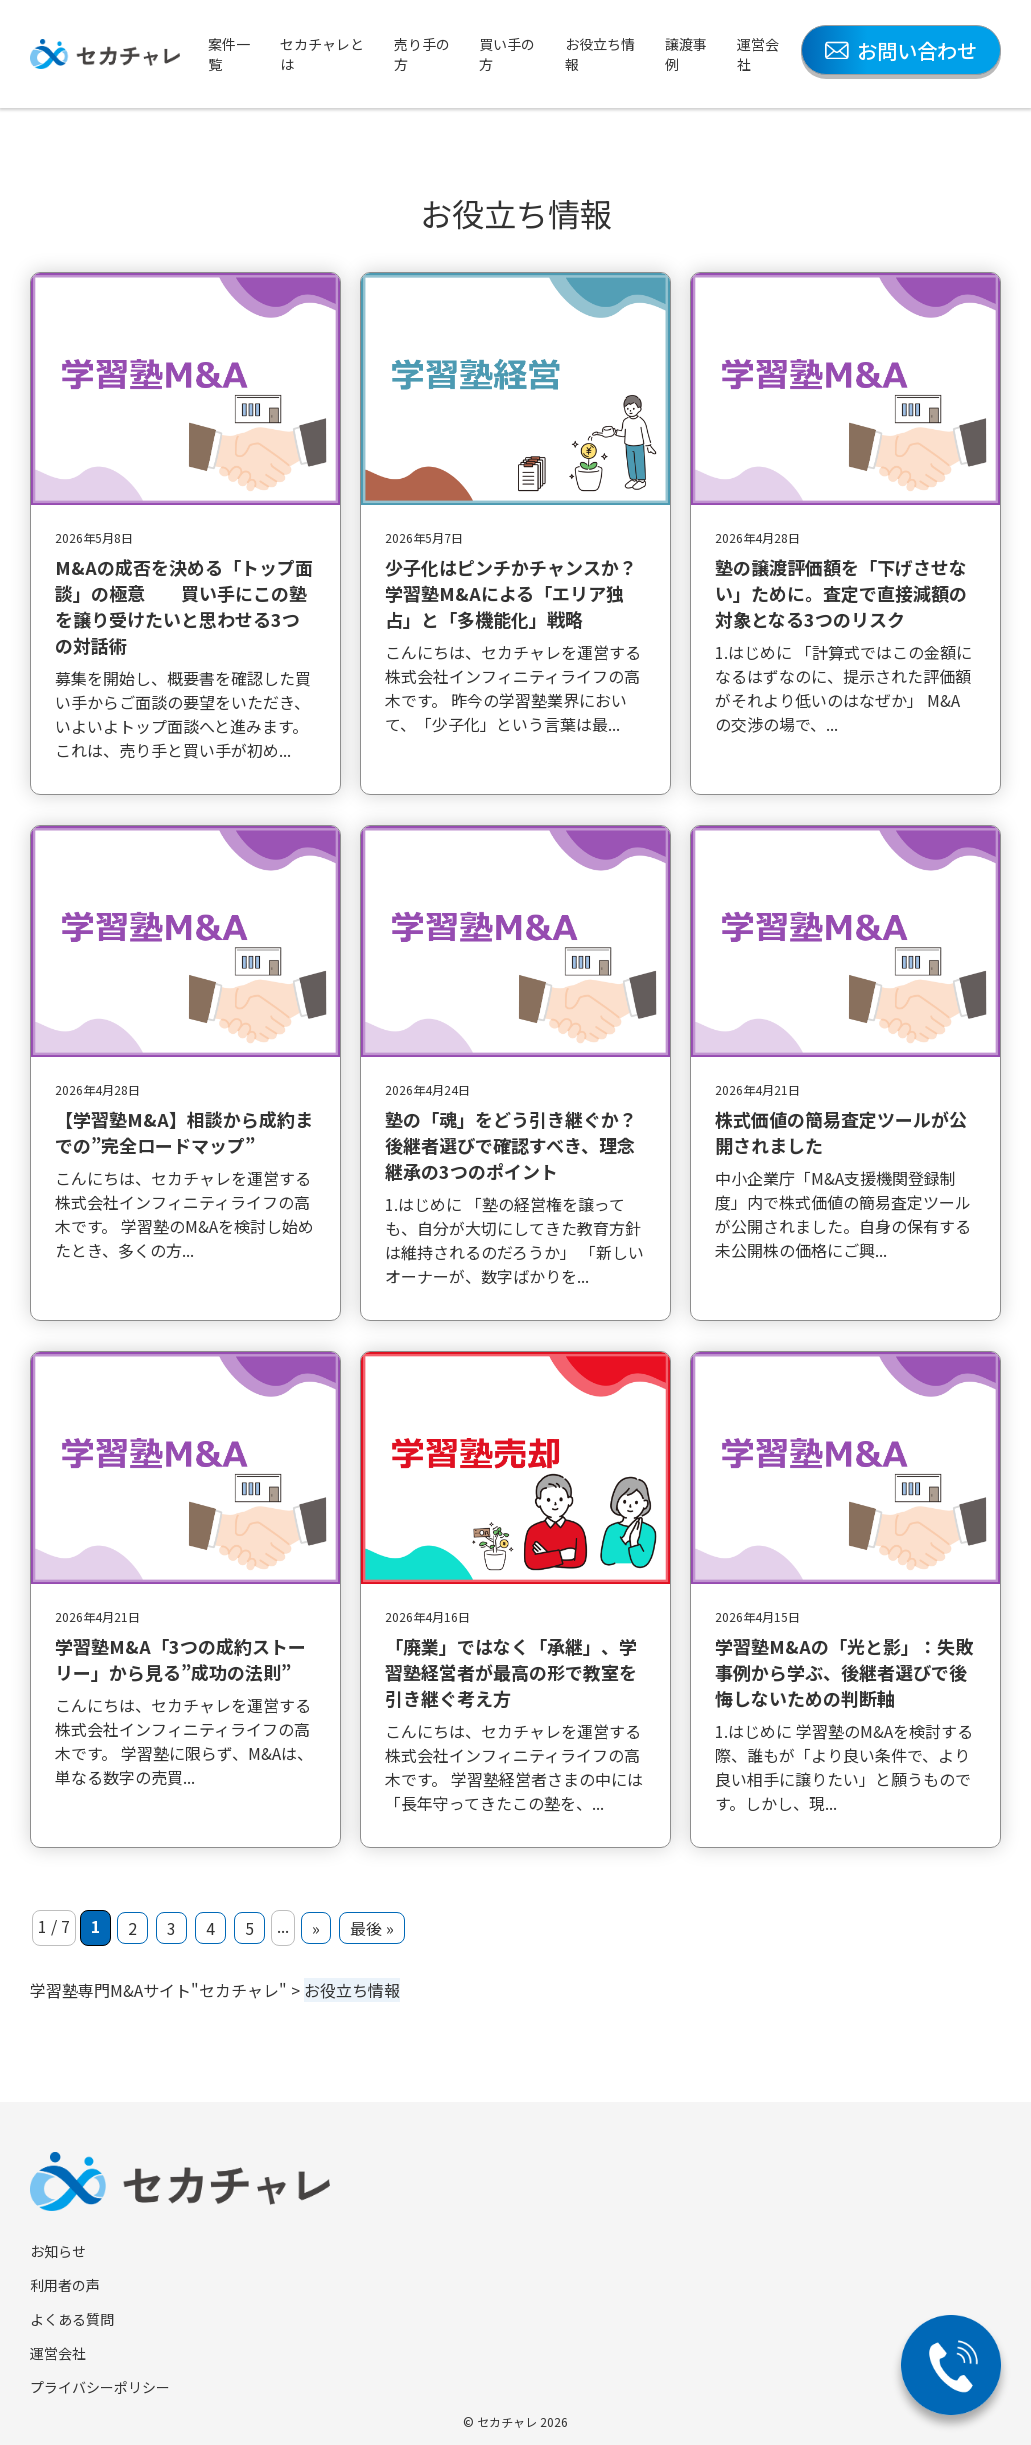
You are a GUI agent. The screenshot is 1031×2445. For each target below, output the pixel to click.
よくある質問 (72, 2319)
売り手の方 (422, 54)
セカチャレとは (322, 54)
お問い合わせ (901, 50)
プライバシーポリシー (100, 2387)
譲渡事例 (686, 54)
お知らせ (58, 2251)
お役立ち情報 (600, 54)
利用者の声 (65, 2285)
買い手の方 (507, 54)
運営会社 (758, 54)
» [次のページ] (316, 1928)
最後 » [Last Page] (372, 1928)
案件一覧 (229, 54)
